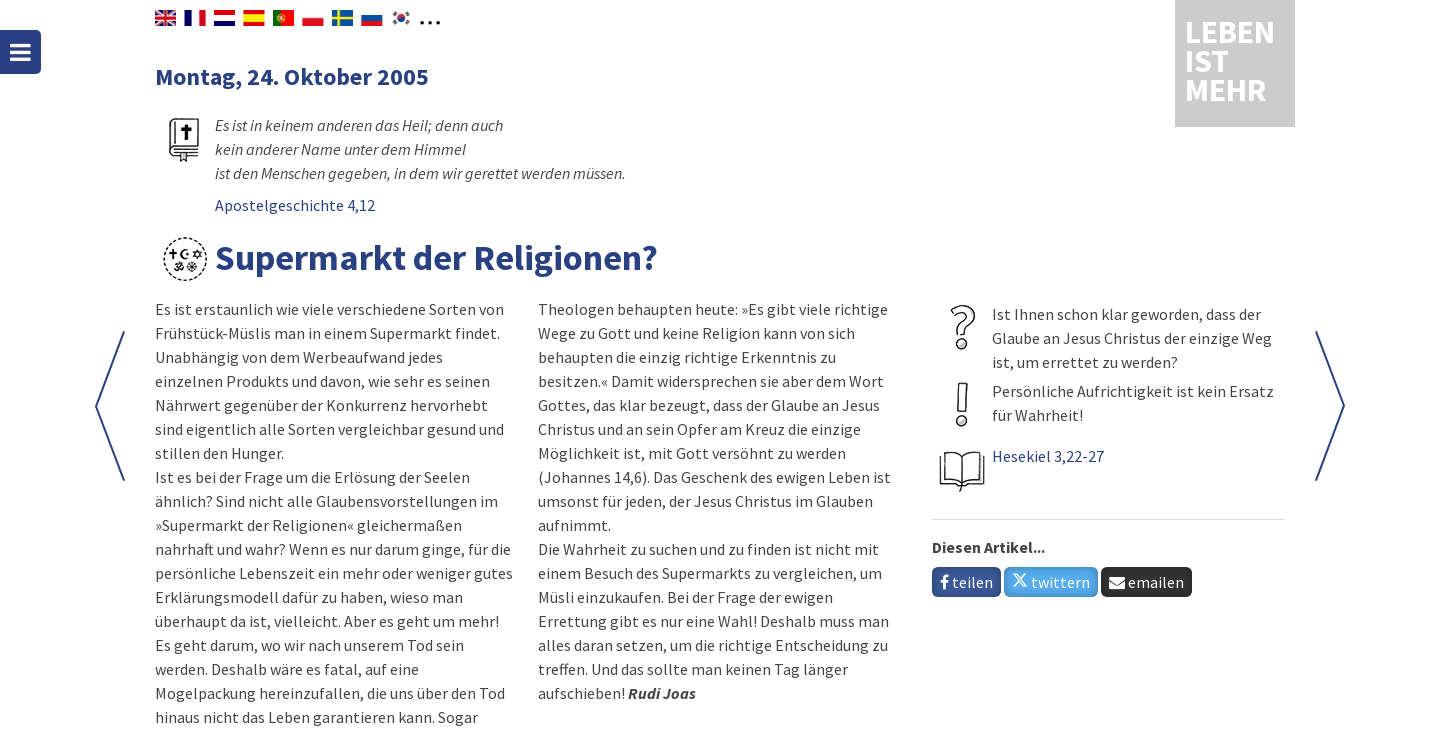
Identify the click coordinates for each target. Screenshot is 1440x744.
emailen (1146, 582)
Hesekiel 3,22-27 (1048, 456)
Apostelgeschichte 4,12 (295, 205)
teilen (966, 582)
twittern (1051, 582)
